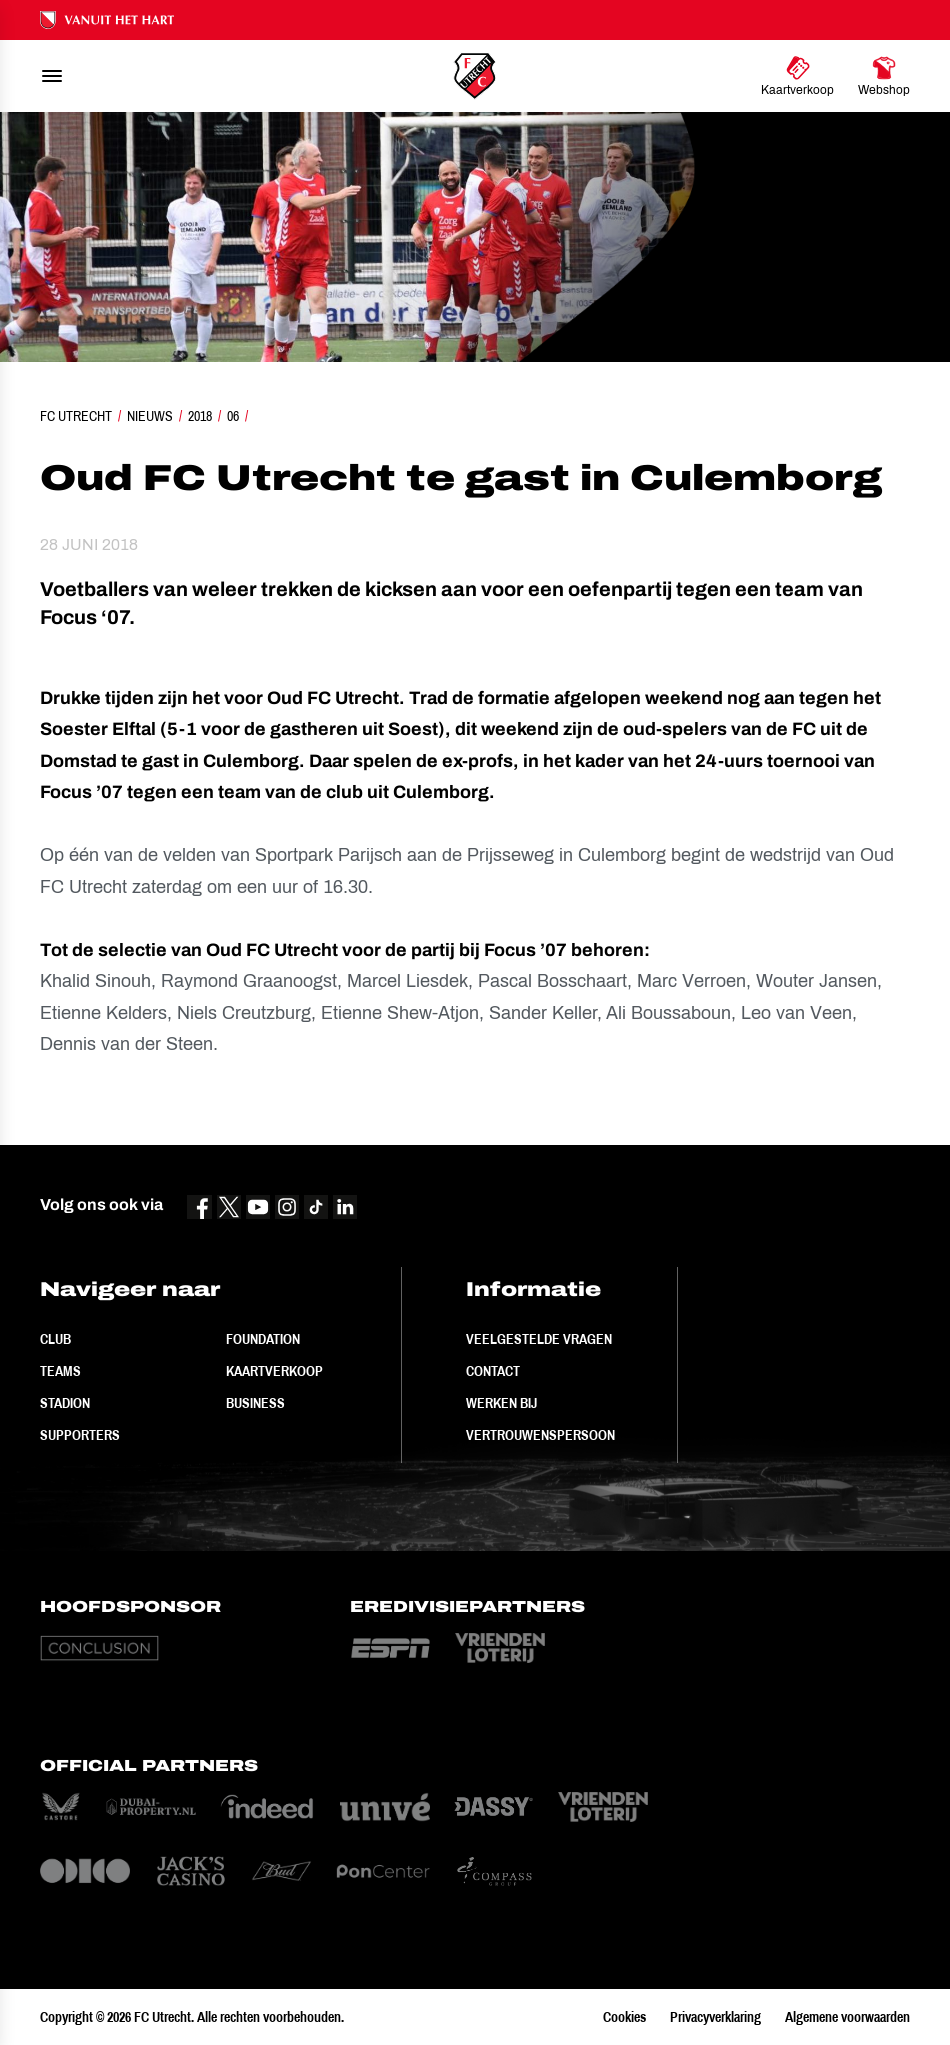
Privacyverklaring (715, 2017)
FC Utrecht (76, 416)
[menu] (52, 76)
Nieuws (150, 416)
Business (255, 1403)
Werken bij (501, 1403)
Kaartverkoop (274, 1371)
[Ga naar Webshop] (884, 76)
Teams (60, 1371)
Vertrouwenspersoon (540, 1435)
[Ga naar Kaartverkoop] (797, 76)
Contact (493, 1371)
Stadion (65, 1403)
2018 (200, 416)
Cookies (624, 2017)
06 (233, 416)
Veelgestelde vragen (539, 1339)
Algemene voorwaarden (847, 2017)
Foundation (263, 1339)
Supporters (80, 1435)
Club (55, 1339)
